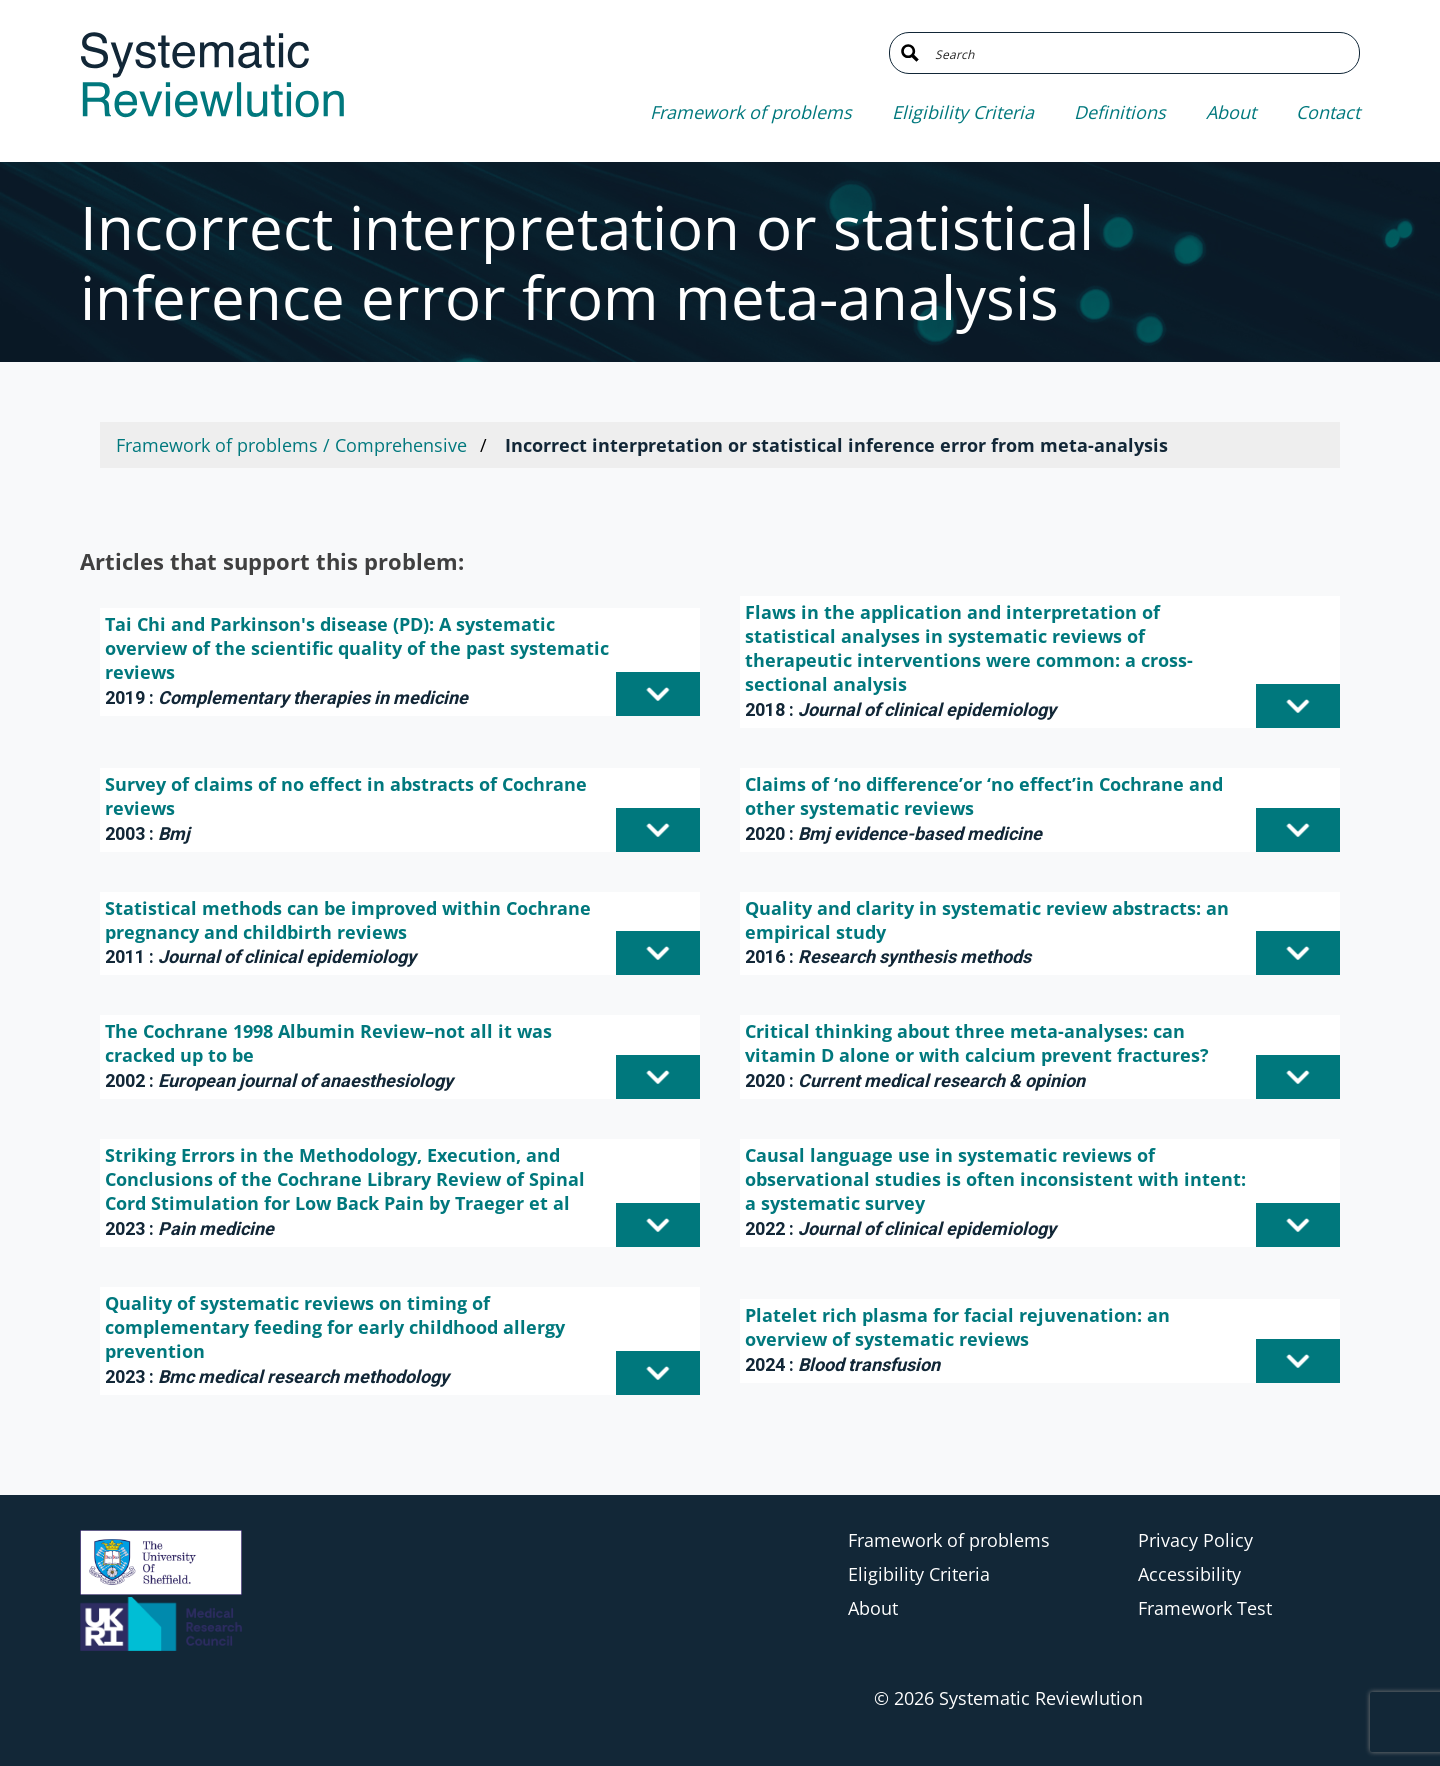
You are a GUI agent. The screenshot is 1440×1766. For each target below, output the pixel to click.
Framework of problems (751, 112)
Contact (1328, 112)
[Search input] (1139, 53)
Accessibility (1189, 1574)
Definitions (1120, 112)
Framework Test (1205, 1608)
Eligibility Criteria (963, 112)
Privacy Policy (1195, 1540)
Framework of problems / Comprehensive (291, 445)
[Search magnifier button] (910, 53)
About (1231, 112)
